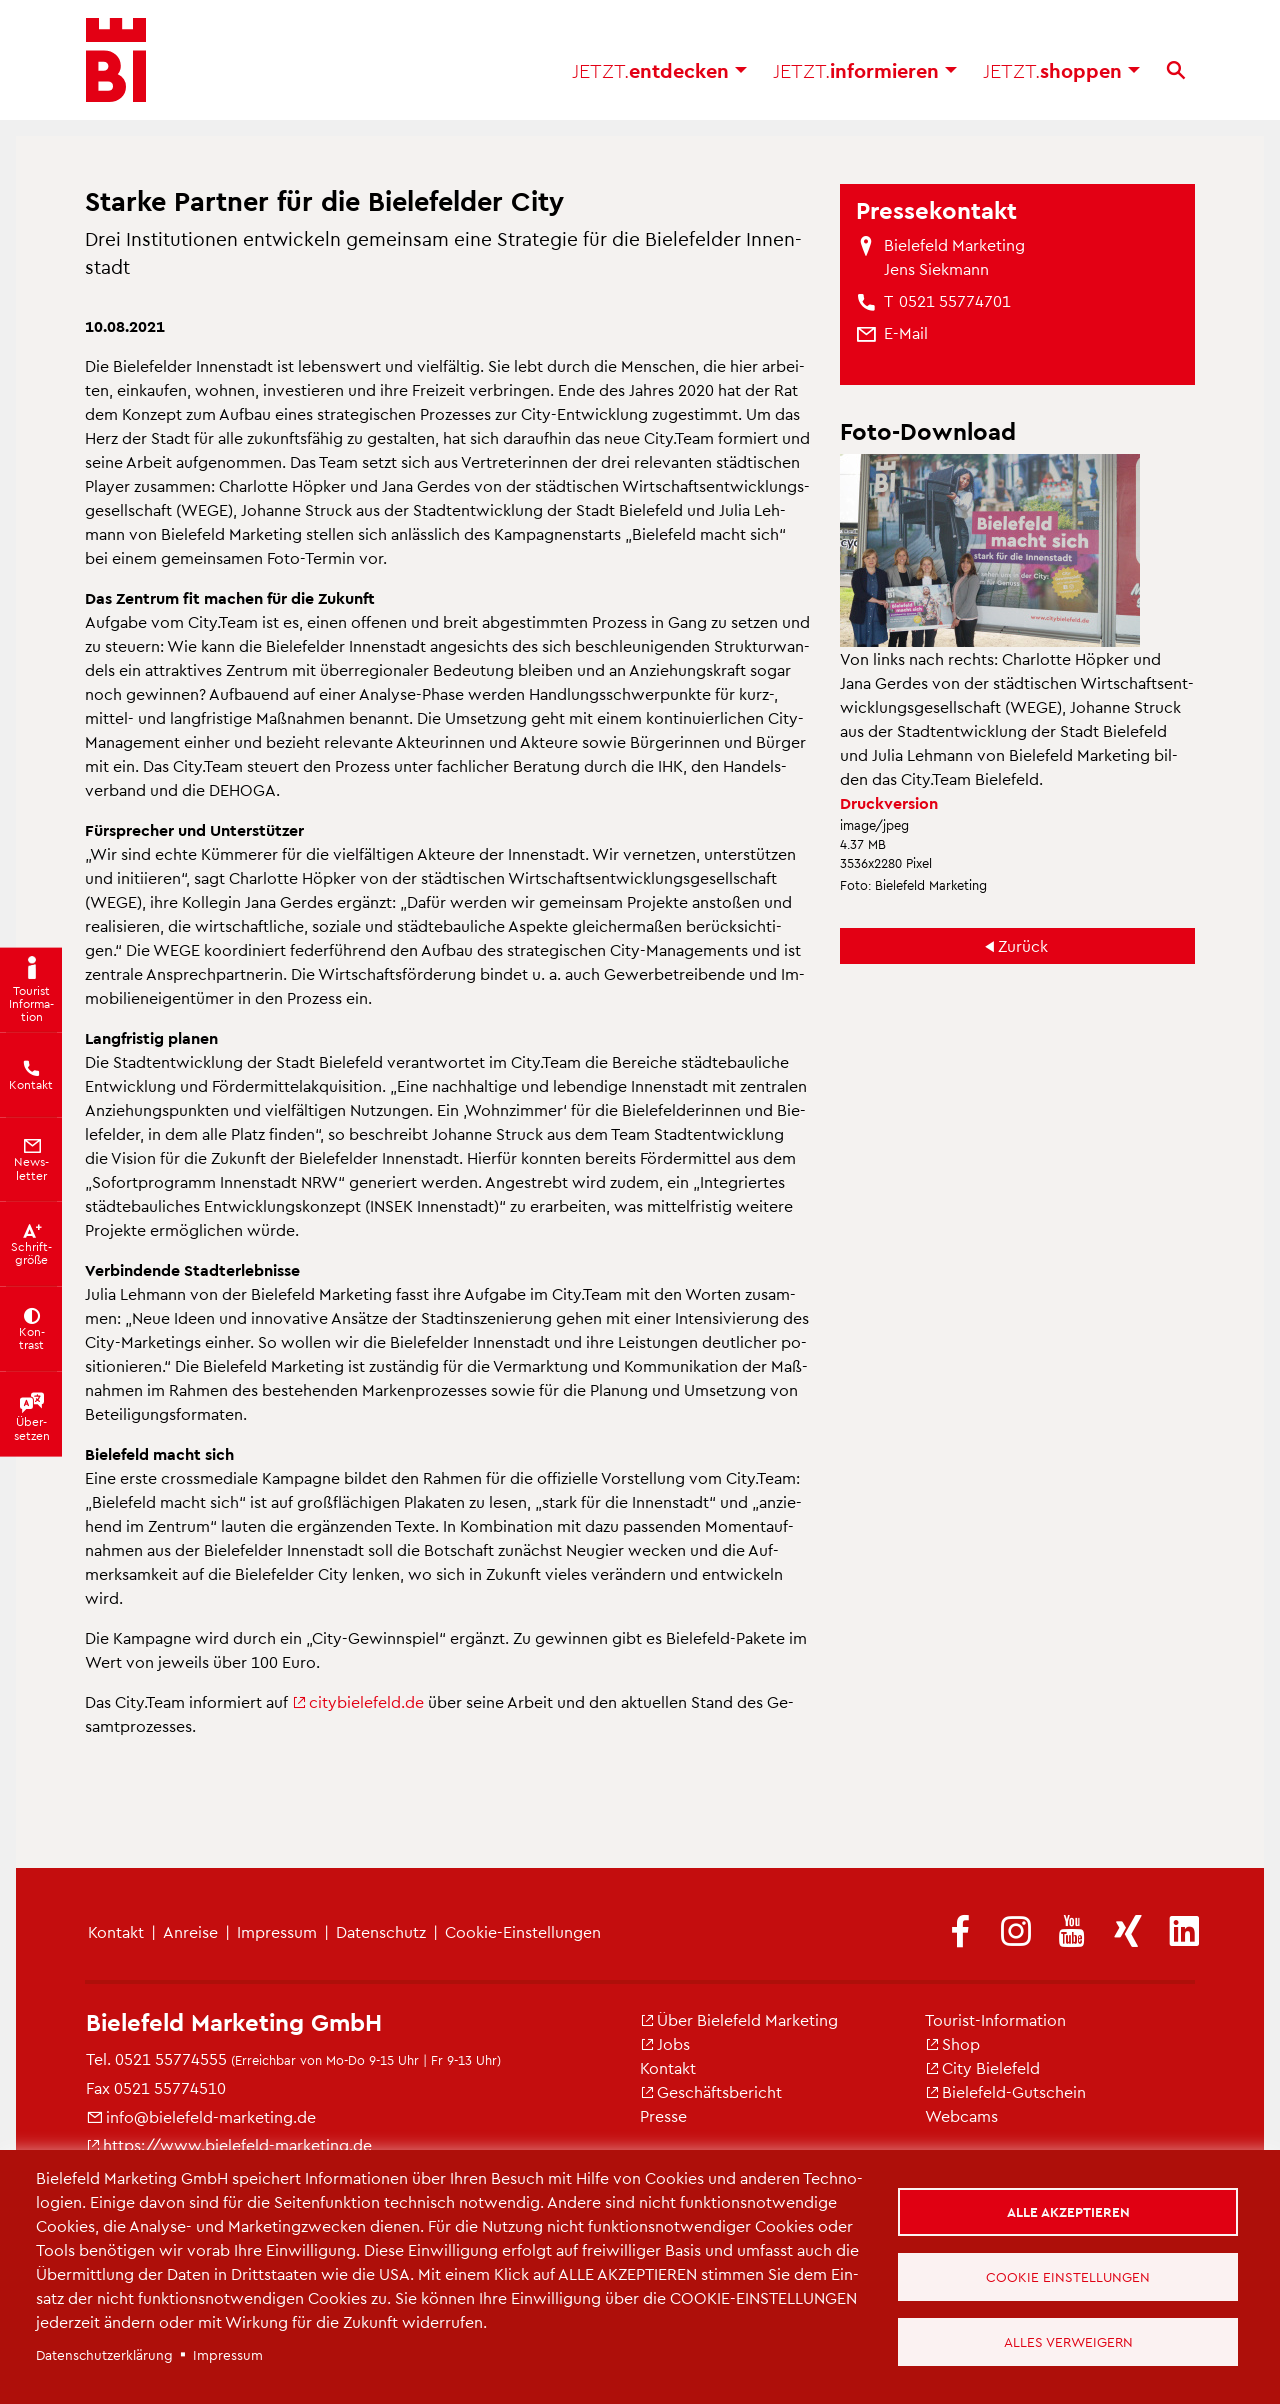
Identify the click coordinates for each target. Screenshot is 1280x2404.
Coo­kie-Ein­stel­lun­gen (523, 1931)
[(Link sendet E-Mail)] (906, 333)
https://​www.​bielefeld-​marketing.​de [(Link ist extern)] (229, 2144)
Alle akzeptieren (1068, 2211)
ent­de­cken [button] (659, 70)
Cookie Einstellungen (1068, 2276)
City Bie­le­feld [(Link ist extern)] (982, 2067)
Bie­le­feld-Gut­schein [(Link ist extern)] (1005, 2091)
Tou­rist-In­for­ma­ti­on (995, 2019)
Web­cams (961, 2115)
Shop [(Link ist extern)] (952, 2043)
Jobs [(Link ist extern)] (665, 2043)
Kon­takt (116, 1931)
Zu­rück (1023, 945)
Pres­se (663, 2115)
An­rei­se (190, 1931)
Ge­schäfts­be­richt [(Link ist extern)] (711, 2091)
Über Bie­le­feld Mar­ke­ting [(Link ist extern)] (739, 2019)
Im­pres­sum (277, 1931)
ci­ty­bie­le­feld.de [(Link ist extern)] (358, 1701)
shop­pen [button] (1061, 70)
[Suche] (1176, 70)
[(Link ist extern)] (960, 1932)
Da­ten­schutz (381, 1931)
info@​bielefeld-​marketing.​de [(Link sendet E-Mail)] (201, 2116)
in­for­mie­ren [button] (865, 70)
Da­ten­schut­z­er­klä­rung (104, 2354)
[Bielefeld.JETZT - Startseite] (116, 60)
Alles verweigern (1068, 2341)
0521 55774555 (171, 2058)
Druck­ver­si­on (889, 802)
